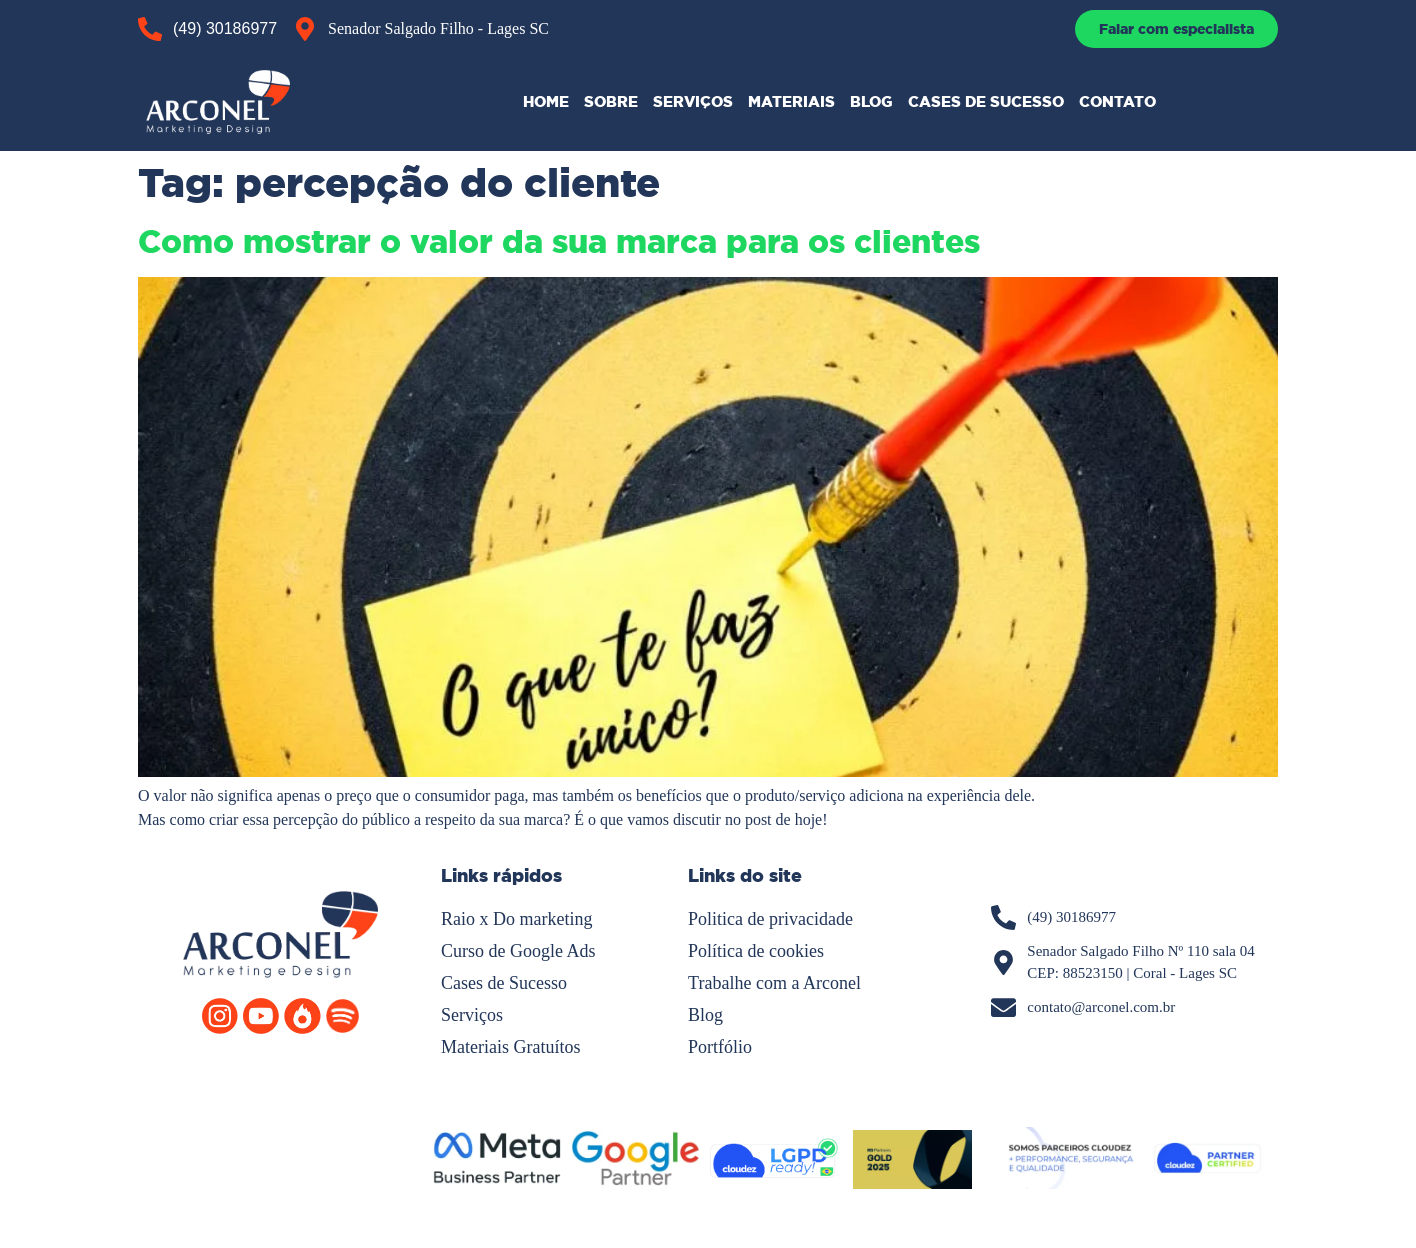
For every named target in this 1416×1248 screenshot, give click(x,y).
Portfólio (720, 1047)
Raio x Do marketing (516, 919)
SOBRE (611, 101)
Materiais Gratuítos (510, 1047)
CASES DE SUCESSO (986, 101)
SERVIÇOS (693, 101)
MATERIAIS (791, 101)
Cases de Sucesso (504, 983)
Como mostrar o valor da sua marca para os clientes (559, 242)
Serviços (472, 1015)
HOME (546, 101)
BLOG (871, 101)
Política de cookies (756, 951)
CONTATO (1117, 101)
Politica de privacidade (770, 919)
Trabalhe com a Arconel (774, 983)
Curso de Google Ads (518, 951)
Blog (705, 1015)
